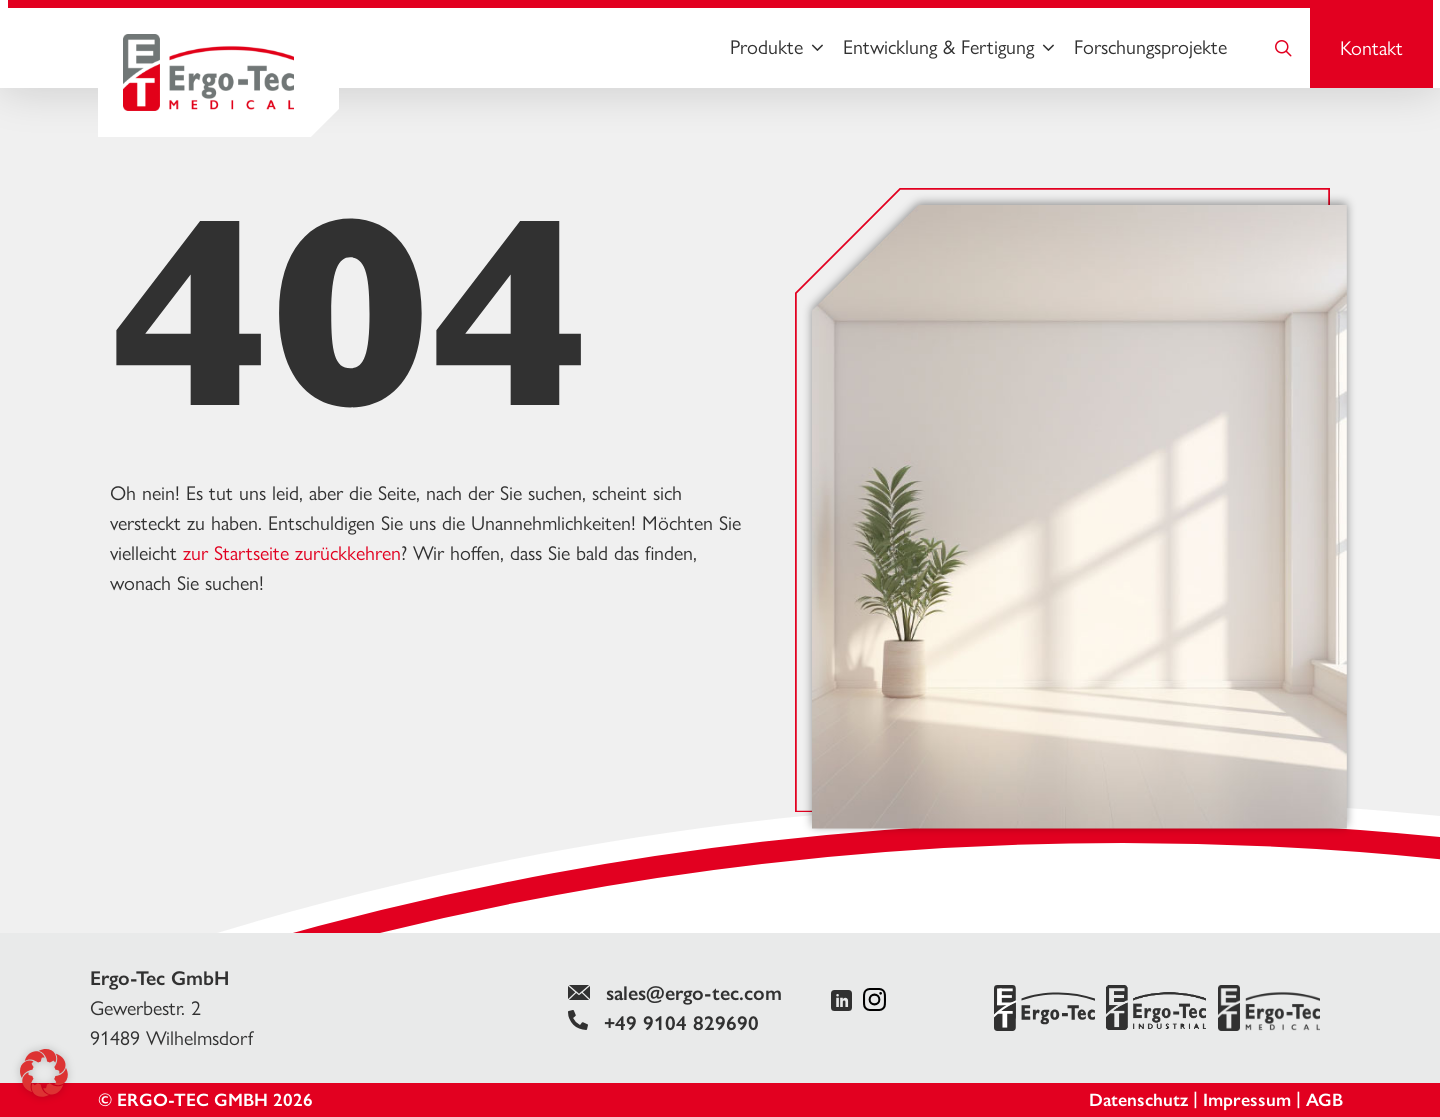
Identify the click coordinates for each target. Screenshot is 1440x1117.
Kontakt (1371, 48)
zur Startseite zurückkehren (292, 553)
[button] (44, 1073)
